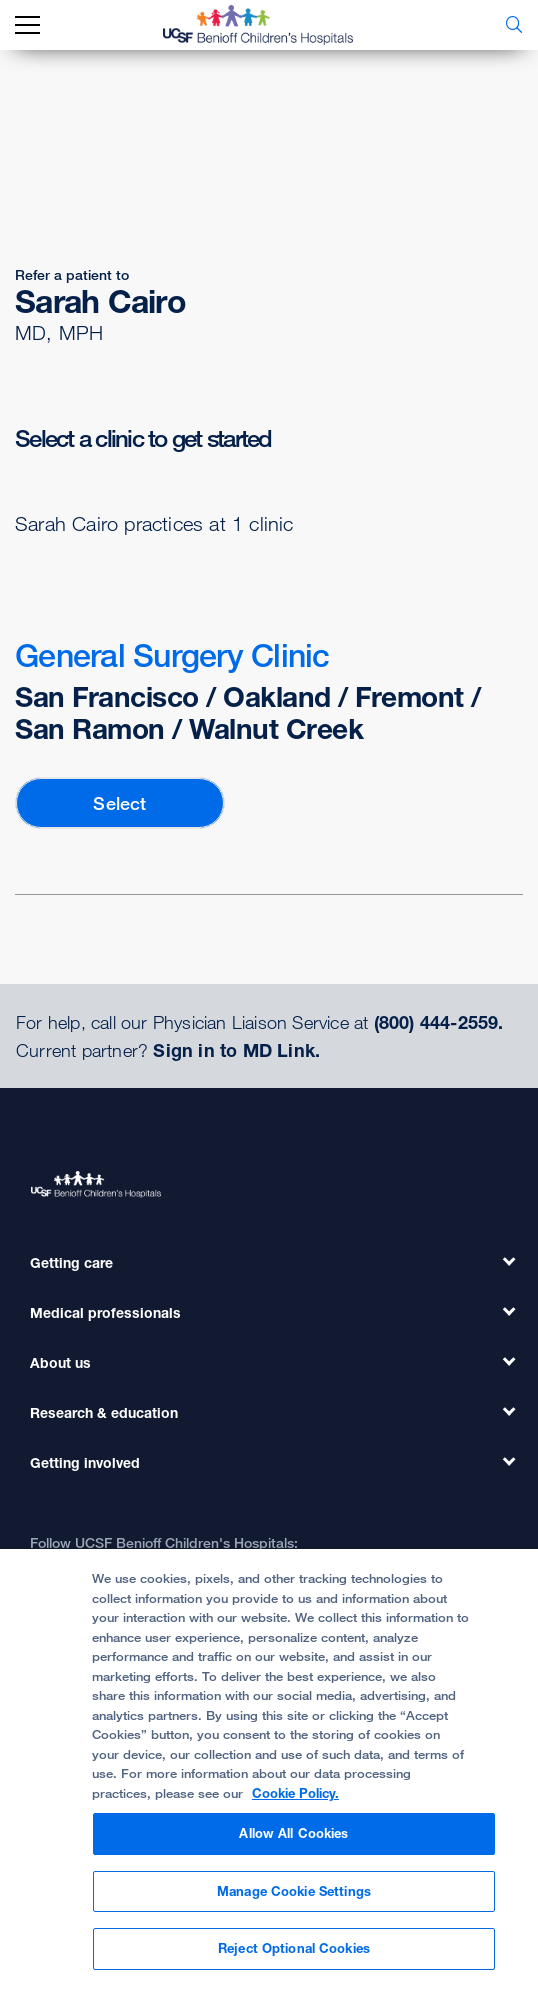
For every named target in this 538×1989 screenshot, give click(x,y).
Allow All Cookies (293, 1833)
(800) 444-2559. (439, 1022)
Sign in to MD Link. (236, 1050)
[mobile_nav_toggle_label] (27, 25)
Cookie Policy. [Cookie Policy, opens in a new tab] (295, 1793)
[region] (269, 1769)
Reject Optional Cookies (294, 1948)
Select (119, 803)
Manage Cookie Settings (294, 1891)
